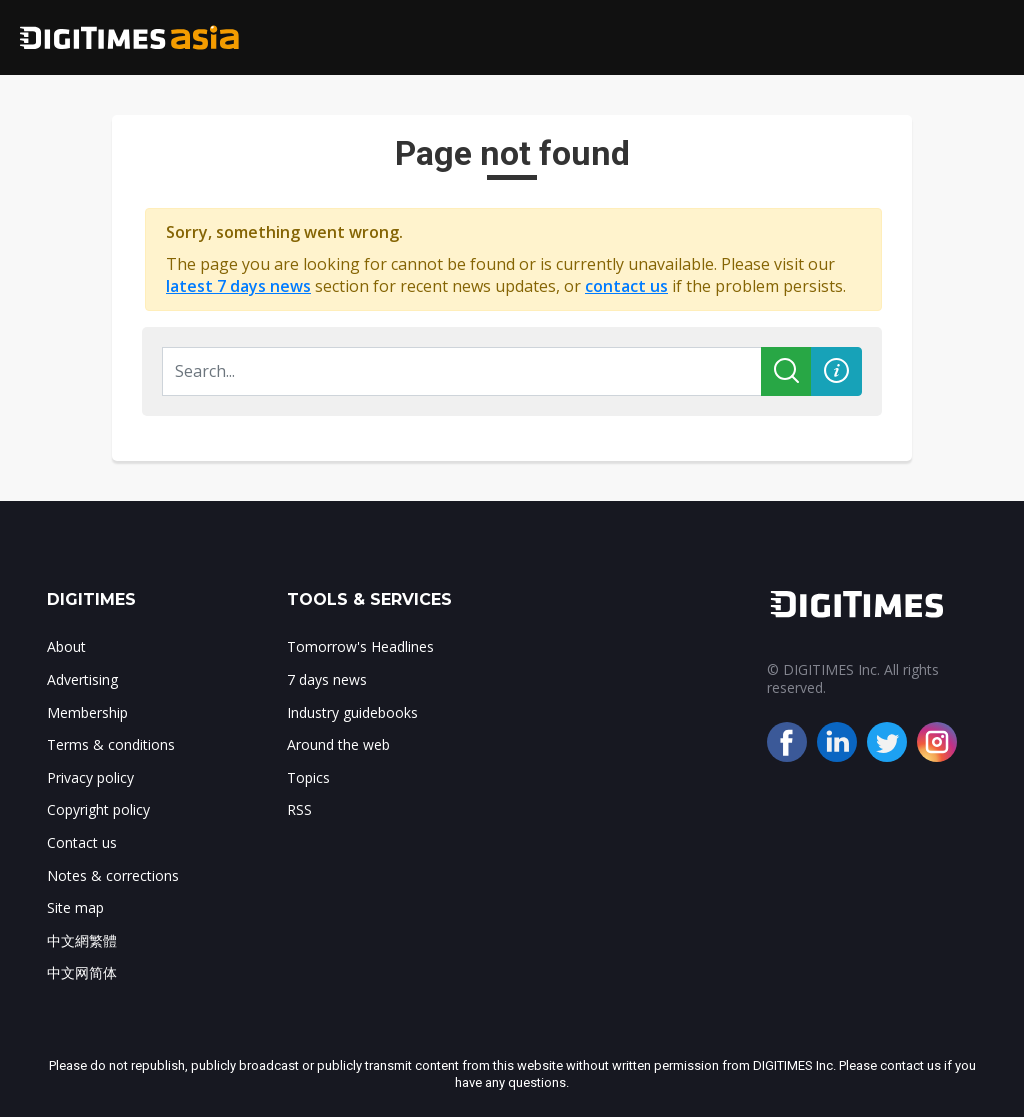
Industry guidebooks (352, 712)
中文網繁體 (82, 940)
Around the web (338, 744)
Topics (308, 777)
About (66, 646)
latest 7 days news (238, 286)
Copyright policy (98, 809)
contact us (626, 286)
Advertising (82, 679)
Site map (75, 907)
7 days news (327, 679)
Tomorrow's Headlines (360, 646)
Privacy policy (90, 777)
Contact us (82, 842)
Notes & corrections (113, 875)
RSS (299, 809)
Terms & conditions (111, 744)
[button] (836, 371)
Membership (87, 712)
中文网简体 (82, 972)
